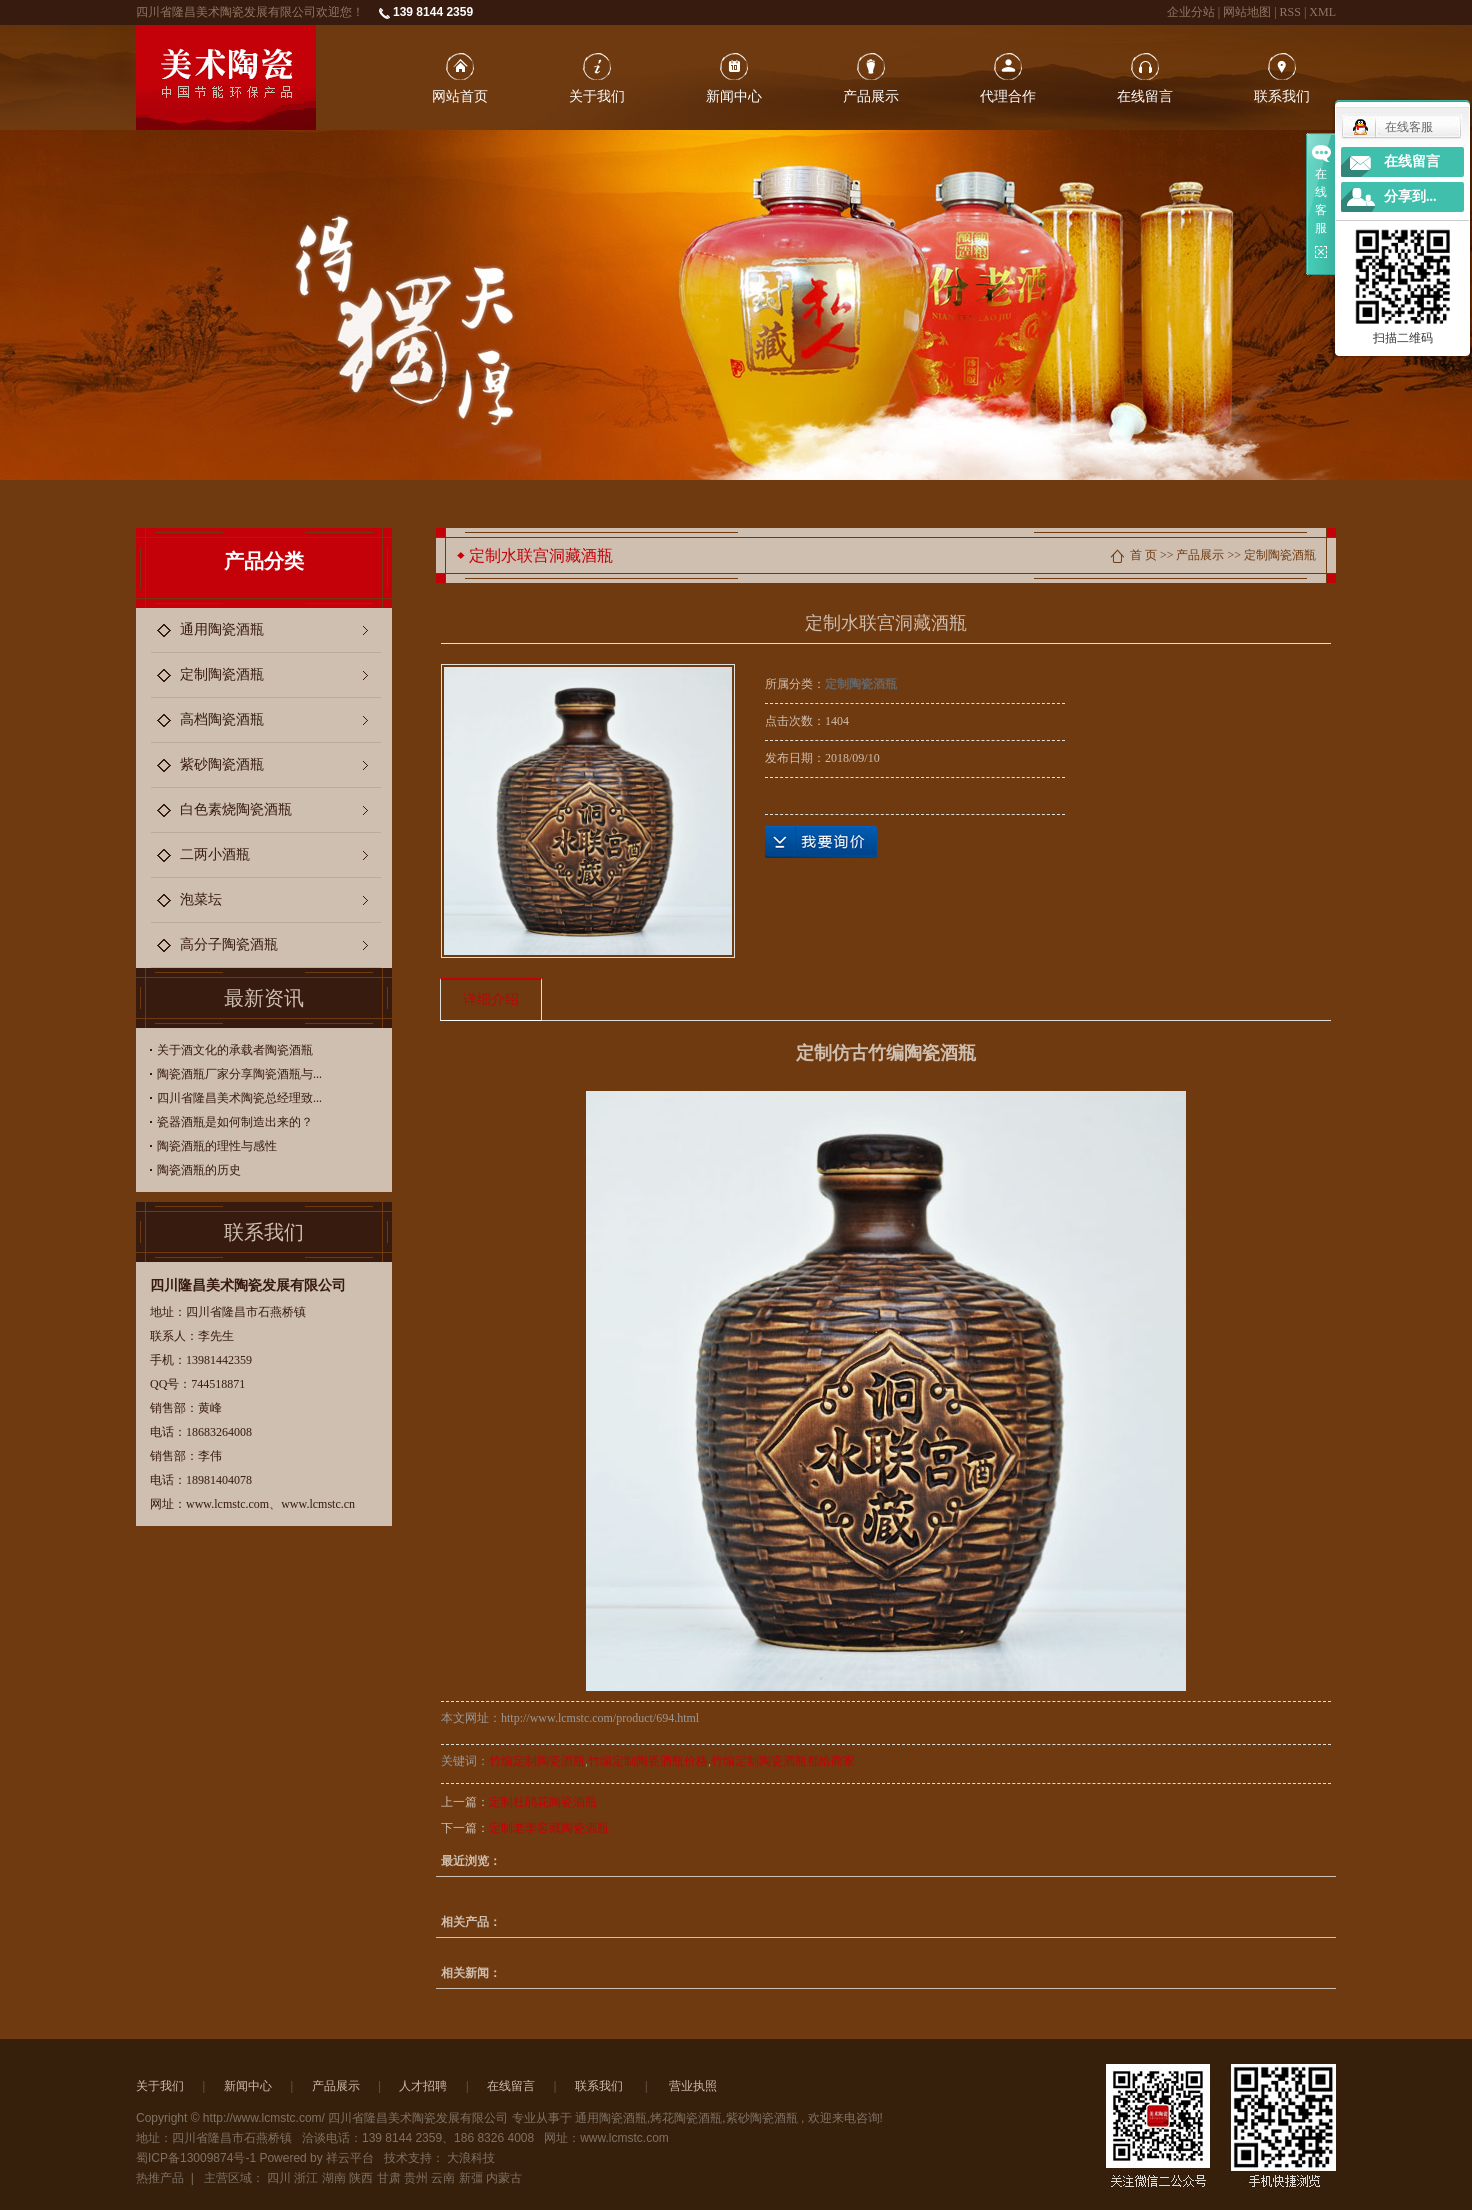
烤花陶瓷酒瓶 (686, 2118)
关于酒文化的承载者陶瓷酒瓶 (235, 1050)
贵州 (416, 2178)
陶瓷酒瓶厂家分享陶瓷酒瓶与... (239, 1074)
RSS (1290, 12)
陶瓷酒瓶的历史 (199, 1170)
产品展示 (871, 96)
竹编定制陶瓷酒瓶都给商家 (783, 1761)
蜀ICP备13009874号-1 (196, 2158)
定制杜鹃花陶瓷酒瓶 (543, 1802)
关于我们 (597, 96)
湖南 (334, 2178)
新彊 (471, 2178)
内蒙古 (504, 2178)
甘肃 (389, 2178)
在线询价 (821, 842)
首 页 (1143, 555)
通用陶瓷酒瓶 (222, 629)
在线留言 (1145, 96)
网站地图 (1248, 12)
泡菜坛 (201, 899)
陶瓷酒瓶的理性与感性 (217, 1146)
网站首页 (460, 96)
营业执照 (693, 2086)
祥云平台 (350, 2158)
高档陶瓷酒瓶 (222, 719)
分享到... (1410, 196)
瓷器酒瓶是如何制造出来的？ (235, 1122)
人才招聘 (423, 2086)
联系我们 (1282, 96)
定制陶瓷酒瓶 (222, 674)
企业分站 (1191, 12)
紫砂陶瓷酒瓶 (222, 764)
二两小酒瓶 (215, 854)
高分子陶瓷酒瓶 (229, 944)
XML (1322, 12)
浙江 (306, 2178)
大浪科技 (471, 2158)
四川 (279, 2178)
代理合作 (1008, 96)
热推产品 (160, 2178)
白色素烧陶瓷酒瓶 (236, 809)
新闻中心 (734, 96)
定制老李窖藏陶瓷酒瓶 (549, 1828)
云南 (443, 2178)
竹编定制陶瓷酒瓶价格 (648, 1761)
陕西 (361, 2178)
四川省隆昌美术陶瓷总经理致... (239, 1098)
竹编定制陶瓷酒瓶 (537, 1761)
